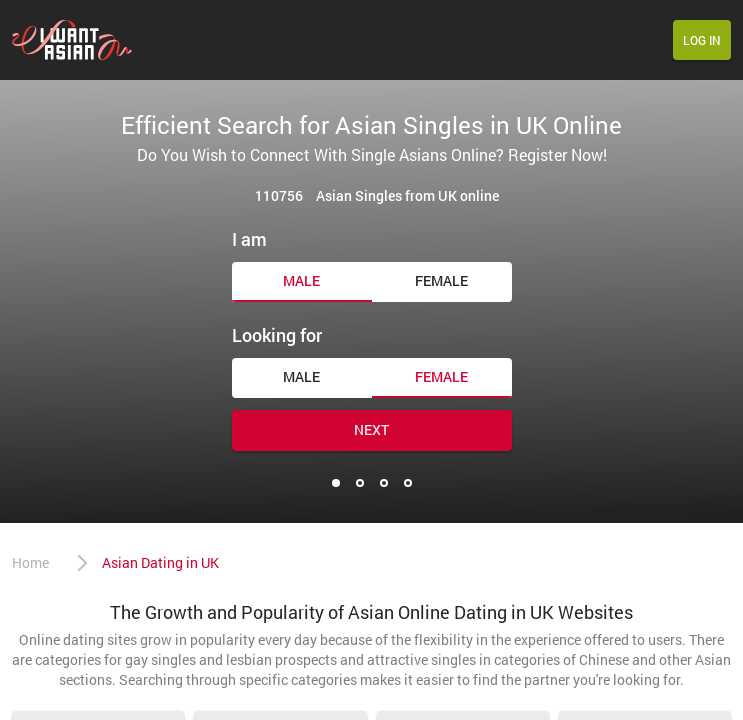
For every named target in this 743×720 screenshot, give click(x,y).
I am (249, 239)
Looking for (277, 335)
